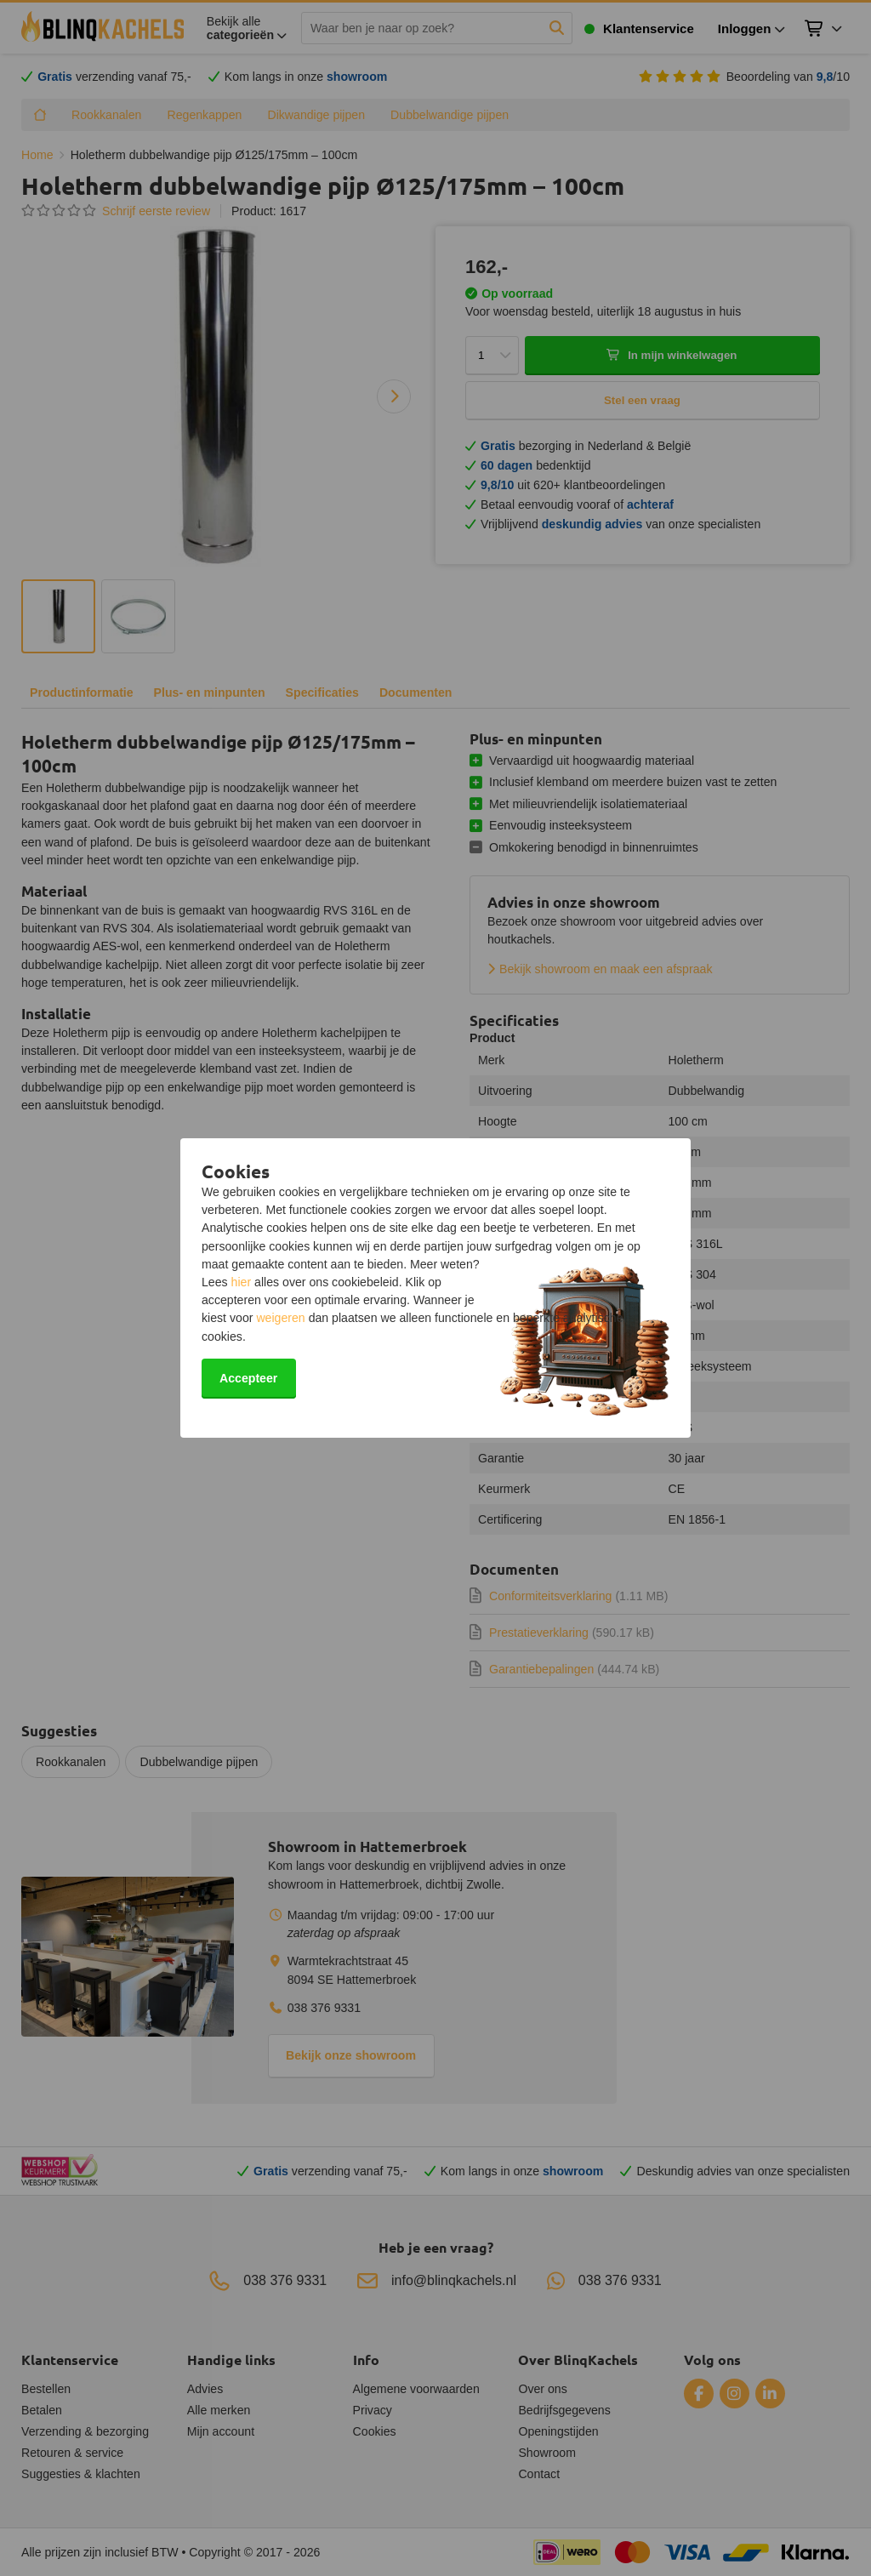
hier (241, 1282)
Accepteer (248, 1378)
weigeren (280, 1318)
